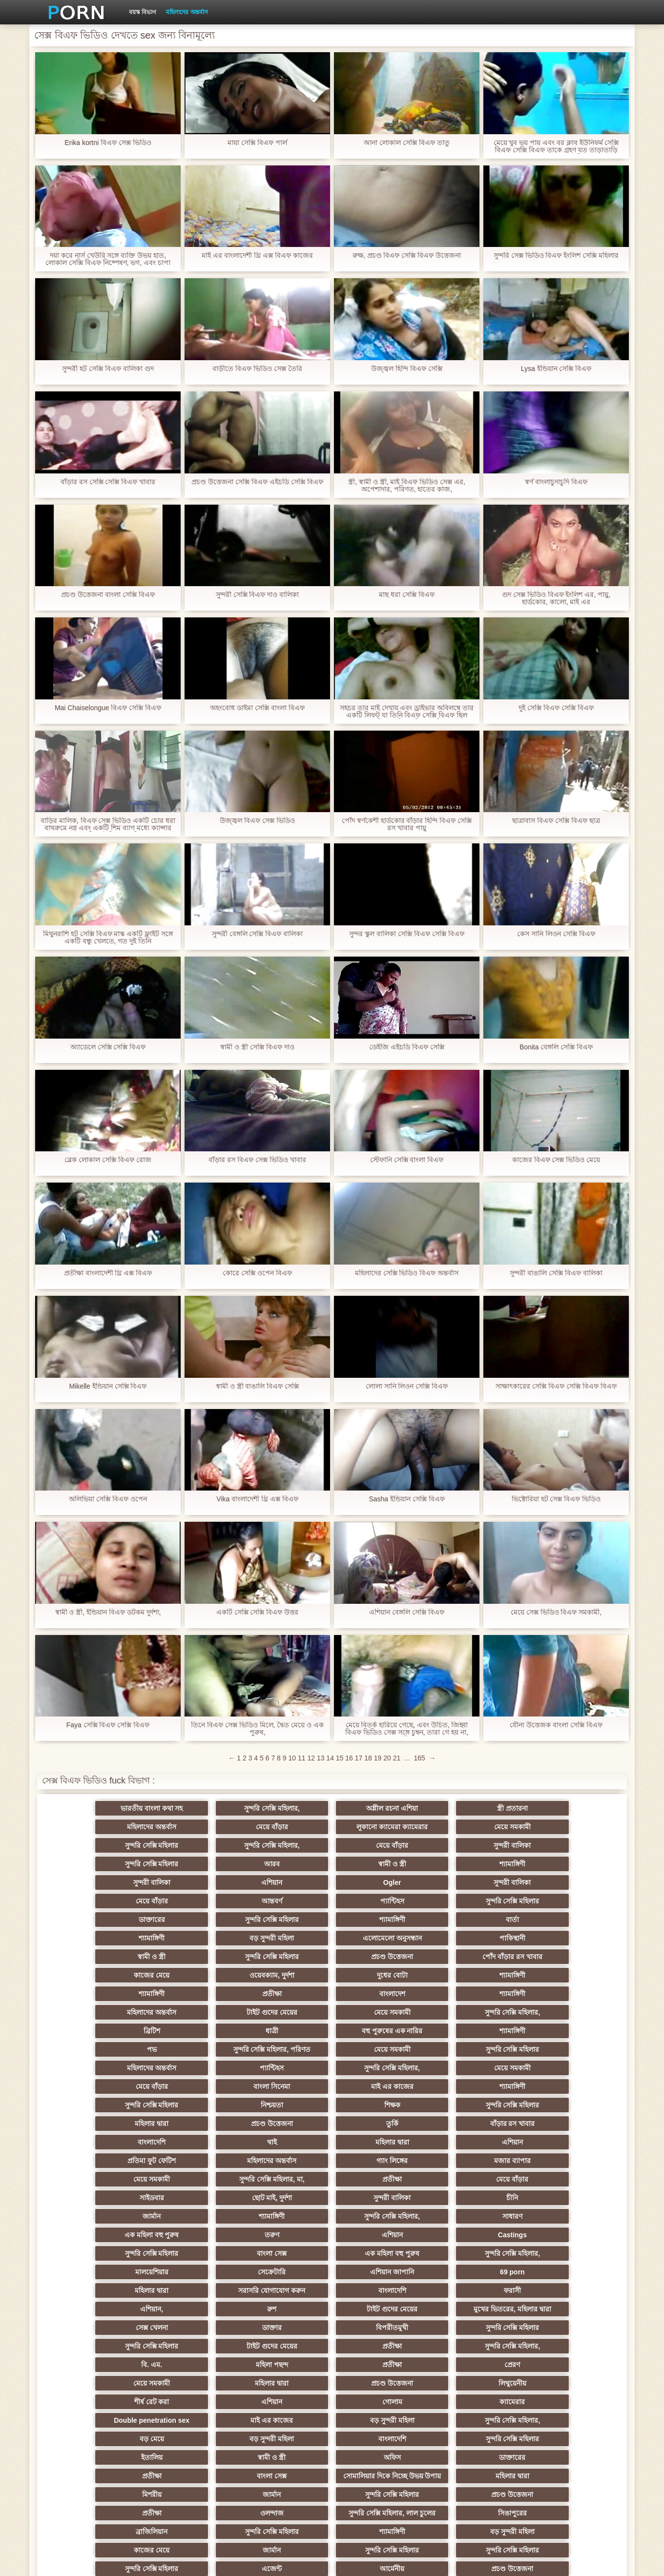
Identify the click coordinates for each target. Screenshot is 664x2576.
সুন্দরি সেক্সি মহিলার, (188, 1808)
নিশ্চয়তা (571, 1994)
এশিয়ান (570, 1845)
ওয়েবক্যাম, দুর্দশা (188, 1919)
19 (378, 1758)
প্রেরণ (380, 2179)
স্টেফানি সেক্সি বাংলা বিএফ (407, 1160)
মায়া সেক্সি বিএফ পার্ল (257, 142)
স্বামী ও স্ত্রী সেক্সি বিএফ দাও (257, 1047)
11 (302, 1758)
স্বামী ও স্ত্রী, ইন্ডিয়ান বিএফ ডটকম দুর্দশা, (108, 1612)
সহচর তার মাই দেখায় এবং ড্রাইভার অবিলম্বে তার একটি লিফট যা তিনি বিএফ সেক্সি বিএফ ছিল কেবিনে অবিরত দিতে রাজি (407, 711)
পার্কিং (92, 2435)
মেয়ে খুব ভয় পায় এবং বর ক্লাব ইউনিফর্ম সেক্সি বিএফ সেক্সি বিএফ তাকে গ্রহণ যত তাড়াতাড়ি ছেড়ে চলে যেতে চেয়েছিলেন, (556, 146)
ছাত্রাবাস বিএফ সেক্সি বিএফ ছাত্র (556, 820)
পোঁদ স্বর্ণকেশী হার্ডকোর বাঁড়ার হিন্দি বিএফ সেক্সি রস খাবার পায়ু (407, 824)
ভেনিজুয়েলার (93, 2416)
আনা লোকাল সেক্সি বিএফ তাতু (407, 142)
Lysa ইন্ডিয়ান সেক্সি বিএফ (556, 368)
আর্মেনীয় (475, 2324)
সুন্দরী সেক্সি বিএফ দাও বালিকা (257, 594)
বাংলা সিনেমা (188, 1994)
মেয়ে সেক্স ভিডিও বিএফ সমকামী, (556, 1612)
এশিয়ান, (93, 2142)
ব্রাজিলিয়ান (93, 2305)
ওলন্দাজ (380, 2286)
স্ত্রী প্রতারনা (379, 1808)
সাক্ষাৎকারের (188, 2379)
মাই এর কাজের (284, 1994)
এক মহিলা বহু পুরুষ (284, 2086)
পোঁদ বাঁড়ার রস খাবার (571, 1901)
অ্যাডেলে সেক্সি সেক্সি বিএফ (108, 1047)
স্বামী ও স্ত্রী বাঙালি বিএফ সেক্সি (257, 1386)
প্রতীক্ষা (571, 1919)
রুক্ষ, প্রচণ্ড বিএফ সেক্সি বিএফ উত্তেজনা (407, 255)
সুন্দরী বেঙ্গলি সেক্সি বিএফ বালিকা (257, 934)
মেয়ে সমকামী (188, 1827)
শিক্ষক (93, 2012)
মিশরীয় (475, 2268)
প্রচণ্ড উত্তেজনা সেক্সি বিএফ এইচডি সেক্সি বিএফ (257, 482)
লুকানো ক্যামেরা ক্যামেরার (92, 1827)
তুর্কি (475, 2012)
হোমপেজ (506, 2560)
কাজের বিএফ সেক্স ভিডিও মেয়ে (556, 1160)
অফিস (475, 2235)
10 (292, 1758)
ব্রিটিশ (92, 1957)
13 (321, 1758)
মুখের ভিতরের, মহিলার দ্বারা (380, 2142)
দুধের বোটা (284, 1919)
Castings (571, 2086)
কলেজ (284, 2342)
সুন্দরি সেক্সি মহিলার (284, 1827)
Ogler (93, 1864)
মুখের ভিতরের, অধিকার (380, 2435)
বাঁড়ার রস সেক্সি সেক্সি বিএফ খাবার (108, 482)
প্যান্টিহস (475, 1864)
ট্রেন (571, 2398)
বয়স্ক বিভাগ (142, 12)
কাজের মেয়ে (93, 1919)
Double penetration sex (93, 2216)
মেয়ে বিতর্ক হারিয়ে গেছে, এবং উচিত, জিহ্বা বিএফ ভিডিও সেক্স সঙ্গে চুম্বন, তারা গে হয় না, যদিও (406, 1728)
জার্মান (475, 2068)
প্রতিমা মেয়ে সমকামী (284, 2453)
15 (340, 1758)
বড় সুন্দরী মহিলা (571, 1882)
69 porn (188, 2123)
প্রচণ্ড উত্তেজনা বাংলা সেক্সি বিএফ (108, 594)
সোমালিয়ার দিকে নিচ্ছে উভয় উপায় (284, 2255)
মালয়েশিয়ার (475, 2105)
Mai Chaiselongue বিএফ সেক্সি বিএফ (108, 708)
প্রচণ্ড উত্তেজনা (476, 1901)
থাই (188, 2031)
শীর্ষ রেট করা (284, 2198)
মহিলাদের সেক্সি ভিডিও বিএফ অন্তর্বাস (407, 1273)
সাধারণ (189, 2086)
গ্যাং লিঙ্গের (92, 2049)
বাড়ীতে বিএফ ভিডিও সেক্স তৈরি (257, 368)
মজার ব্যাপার (188, 2049)
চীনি (380, 2068)
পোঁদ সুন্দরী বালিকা (523, 2472)
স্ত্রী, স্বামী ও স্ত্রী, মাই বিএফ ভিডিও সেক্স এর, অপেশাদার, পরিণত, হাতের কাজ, (406, 485)
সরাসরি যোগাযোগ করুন (380, 2123)
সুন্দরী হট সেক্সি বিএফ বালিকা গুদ (107, 368)
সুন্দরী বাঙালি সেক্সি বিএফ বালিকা (556, 1273)
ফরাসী (571, 2123)
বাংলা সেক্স (189, 2105)
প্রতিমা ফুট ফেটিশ (475, 2031)
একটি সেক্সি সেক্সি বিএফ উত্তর (257, 1612)
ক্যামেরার (571, 2198)
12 (311, 1758)
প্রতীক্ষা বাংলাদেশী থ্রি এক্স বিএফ (108, 1273)
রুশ (188, 2142)
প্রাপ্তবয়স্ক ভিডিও (475, 2361)
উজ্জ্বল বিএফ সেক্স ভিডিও (257, 820)
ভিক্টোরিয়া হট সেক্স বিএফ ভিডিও (556, 1499)
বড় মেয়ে (475, 2216)
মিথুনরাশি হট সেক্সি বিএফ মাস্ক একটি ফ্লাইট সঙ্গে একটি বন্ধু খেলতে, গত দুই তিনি (108, 937)
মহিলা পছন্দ (188, 2179)
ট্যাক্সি (475, 2398)
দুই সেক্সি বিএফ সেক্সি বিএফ (556, 708)
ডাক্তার (571, 2142)
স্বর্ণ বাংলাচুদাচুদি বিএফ (556, 482)
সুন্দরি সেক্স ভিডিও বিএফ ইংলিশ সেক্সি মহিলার (556, 255)
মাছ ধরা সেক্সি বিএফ (407, 594)
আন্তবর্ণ (380, 1864)
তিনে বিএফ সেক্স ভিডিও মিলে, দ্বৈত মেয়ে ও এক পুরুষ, (257, 1728)
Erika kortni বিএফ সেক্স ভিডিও (107, 142)
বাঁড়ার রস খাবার (571, 2012)
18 (368, 1758)
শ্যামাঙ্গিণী (380, 1845)
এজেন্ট (380, 2324)
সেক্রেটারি (571, 2105)
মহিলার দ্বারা (284, 2012)
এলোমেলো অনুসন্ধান (93, 1901)
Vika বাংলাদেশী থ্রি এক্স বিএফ (257, 1499)
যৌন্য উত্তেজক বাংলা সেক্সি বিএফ (556, 1725)
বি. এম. (93, 2179)
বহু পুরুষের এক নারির (284, 1957)
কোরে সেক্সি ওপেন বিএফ (257, 1273)
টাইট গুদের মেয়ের (379, 1938)
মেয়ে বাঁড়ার (571, 1808)
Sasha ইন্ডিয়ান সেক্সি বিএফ (406, 1499)
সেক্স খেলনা (475, 2142)
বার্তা (379, 1882)
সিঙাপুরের (571, 2286)
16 (349, 1758)
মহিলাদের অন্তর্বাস (187, 12)
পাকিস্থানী (189, 1901)
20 (387, 1758)
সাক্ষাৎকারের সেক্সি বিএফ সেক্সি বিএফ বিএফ (556, 1386)
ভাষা (475, 2416)
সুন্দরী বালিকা (571, 1827)
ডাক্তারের (93, 1882)
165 (419, 1758)
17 (359, 1758)
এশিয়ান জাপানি (93, 2123)
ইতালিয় (284, 2235)
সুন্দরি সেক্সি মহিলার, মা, (379, 2049)
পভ (475, 1957)
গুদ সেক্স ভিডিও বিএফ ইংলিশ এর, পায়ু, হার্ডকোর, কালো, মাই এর (556, 598)
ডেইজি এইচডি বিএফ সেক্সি (406, 1047)
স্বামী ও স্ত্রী (284, 1845)
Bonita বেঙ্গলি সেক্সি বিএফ (556, 1047)
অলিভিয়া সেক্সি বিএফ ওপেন (108, 1499)
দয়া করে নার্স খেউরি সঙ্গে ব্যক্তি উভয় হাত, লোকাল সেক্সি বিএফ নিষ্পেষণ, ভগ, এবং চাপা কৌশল (107, 259)
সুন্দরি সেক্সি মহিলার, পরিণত (571, 1957)
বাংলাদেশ (93, 1938)
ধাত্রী (188, 1957)
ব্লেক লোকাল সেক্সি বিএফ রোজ (107, 1160)
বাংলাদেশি (93, 2031)
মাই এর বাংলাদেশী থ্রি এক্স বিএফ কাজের (257, 255)
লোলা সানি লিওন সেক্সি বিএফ (407, 1386)
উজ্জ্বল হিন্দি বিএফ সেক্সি (406, 368)
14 (330, 1758)
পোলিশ (188, 2398)
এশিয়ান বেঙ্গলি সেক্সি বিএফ (406, 1612)
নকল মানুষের (475, 2435)
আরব (188, 1845)
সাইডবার (93, 2068)
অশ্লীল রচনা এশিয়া (284, 1808)
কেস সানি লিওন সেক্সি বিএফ (556, 934)
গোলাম (475, 2198)
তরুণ (380, 2086)
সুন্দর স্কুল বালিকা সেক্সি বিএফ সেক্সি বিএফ (406, 934)
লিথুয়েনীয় (189, 2198)
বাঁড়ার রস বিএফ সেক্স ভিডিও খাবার (257, 1160)
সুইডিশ (332, 2472)
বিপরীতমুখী (93, 2161)
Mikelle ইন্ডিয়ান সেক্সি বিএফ (107, 1386)
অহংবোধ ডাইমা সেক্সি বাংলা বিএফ (257, 708)
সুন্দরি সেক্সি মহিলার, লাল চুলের (475, 2286)
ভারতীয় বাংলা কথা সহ (93, 1808)
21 (397, 1758)
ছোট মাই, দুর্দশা (188, 2068)
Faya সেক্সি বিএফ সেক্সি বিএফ (108, 1725)
